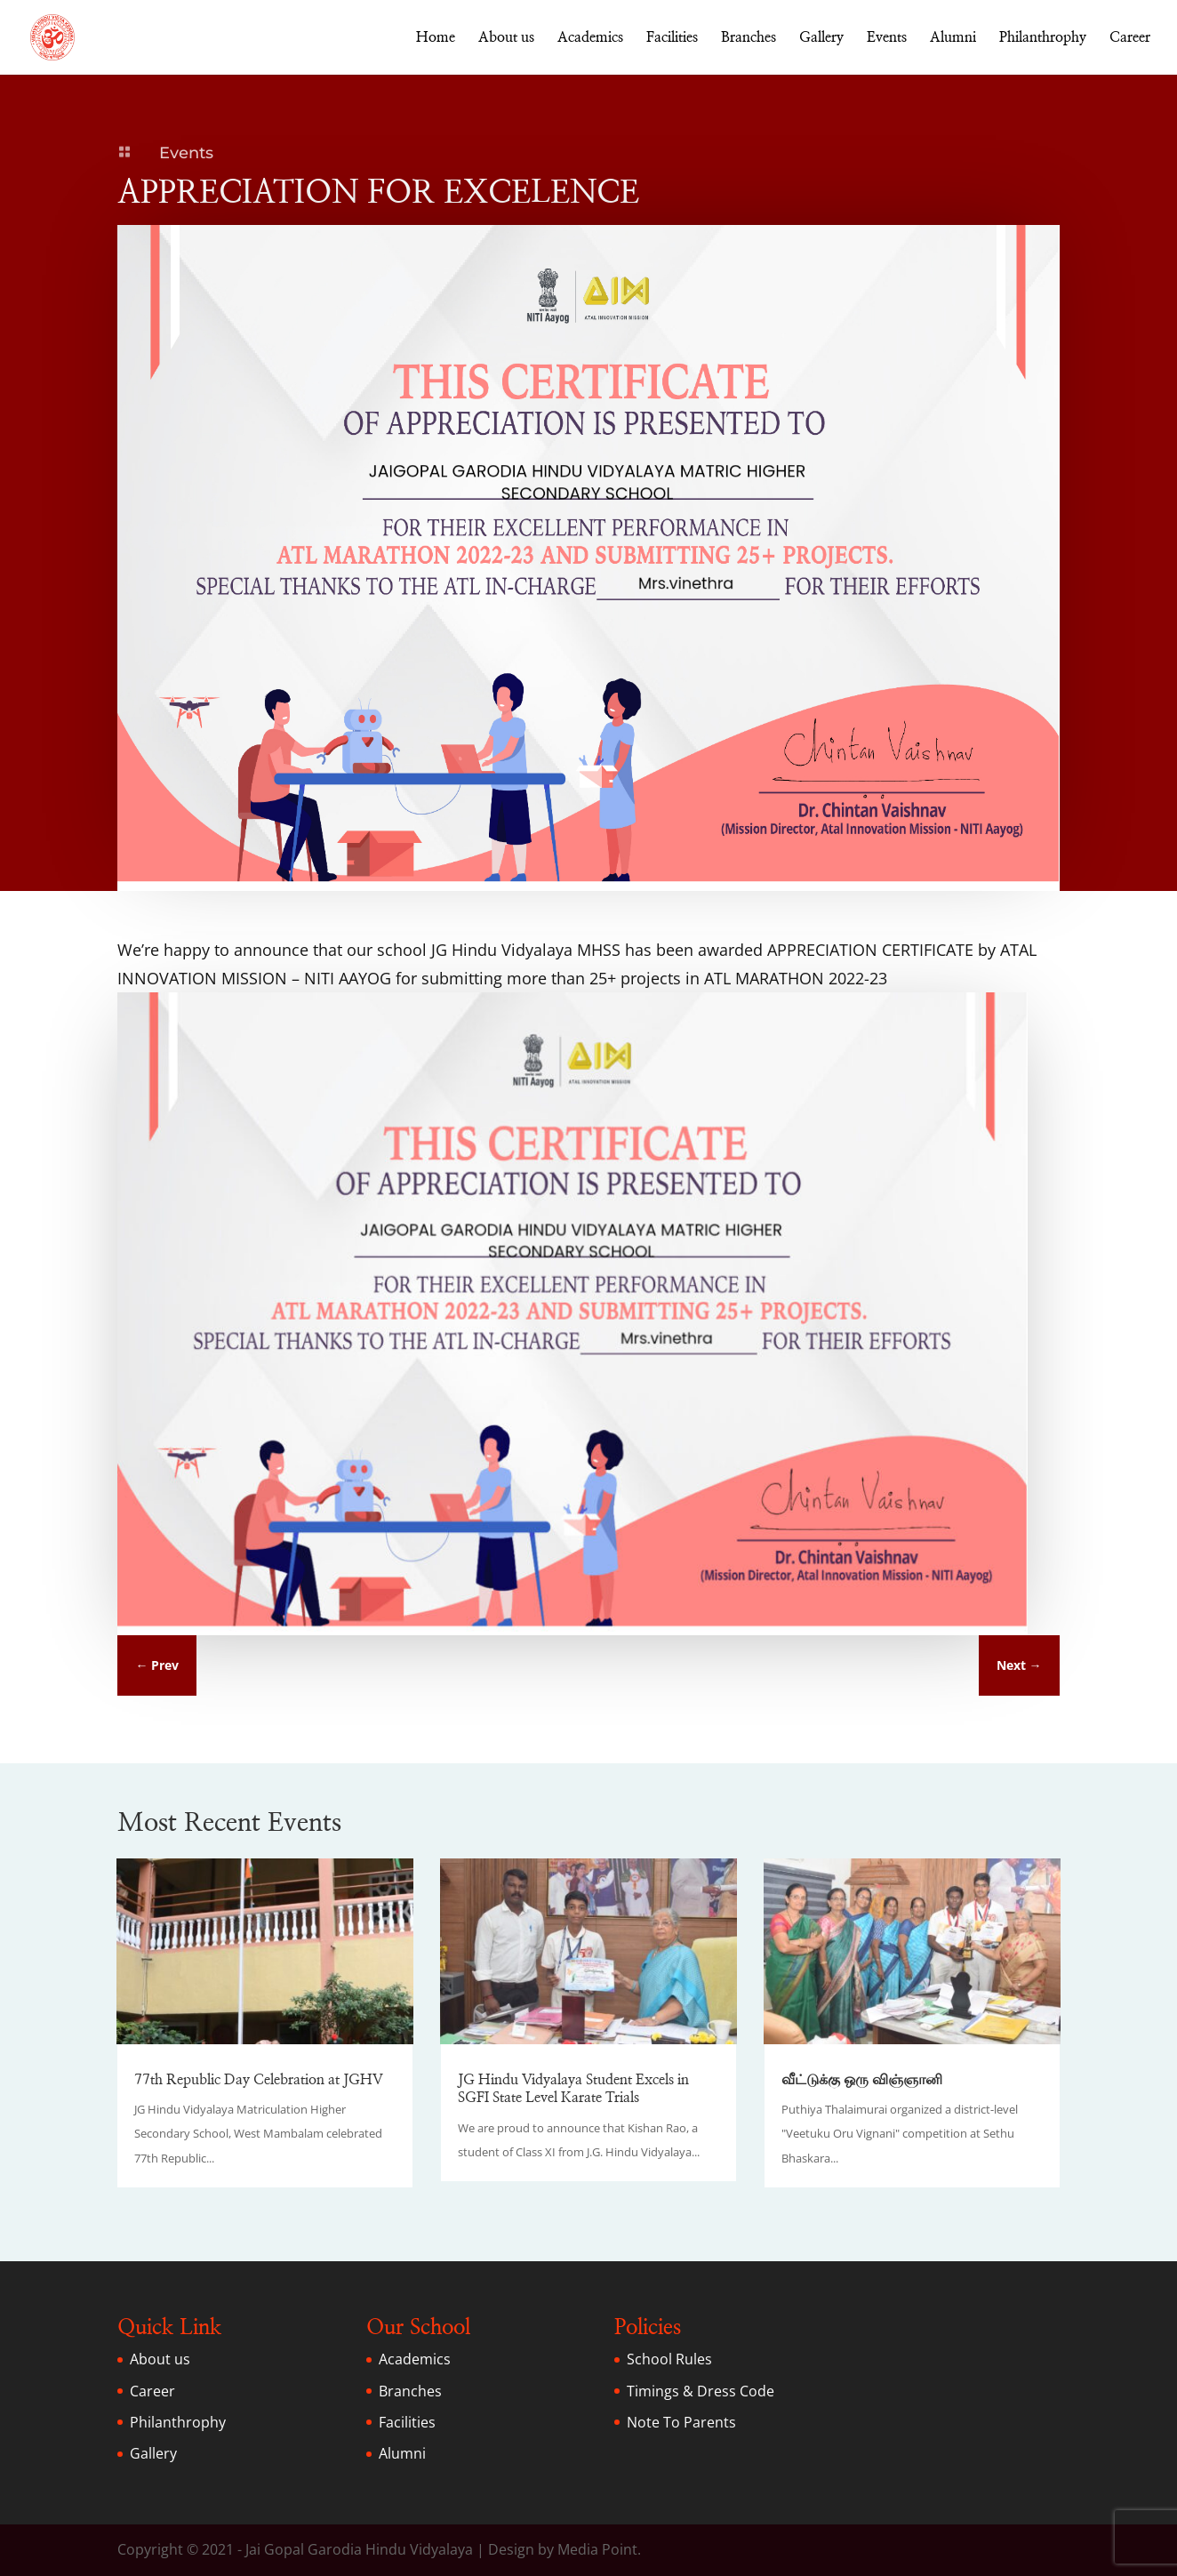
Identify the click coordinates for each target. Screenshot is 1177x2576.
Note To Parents (681, 2422)
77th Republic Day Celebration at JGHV (258, 2080)
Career (1129, 37)
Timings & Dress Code (700, 2391)
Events (887, 37)
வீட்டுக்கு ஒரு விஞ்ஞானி (861, 2080)
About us (506, 37)
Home (435, 37)
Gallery (821, 37)
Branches (748, 37)
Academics (590, 37)
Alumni (953, 37)
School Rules (669, 2359)
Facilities (672, 37)
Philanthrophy (1042, 37)
